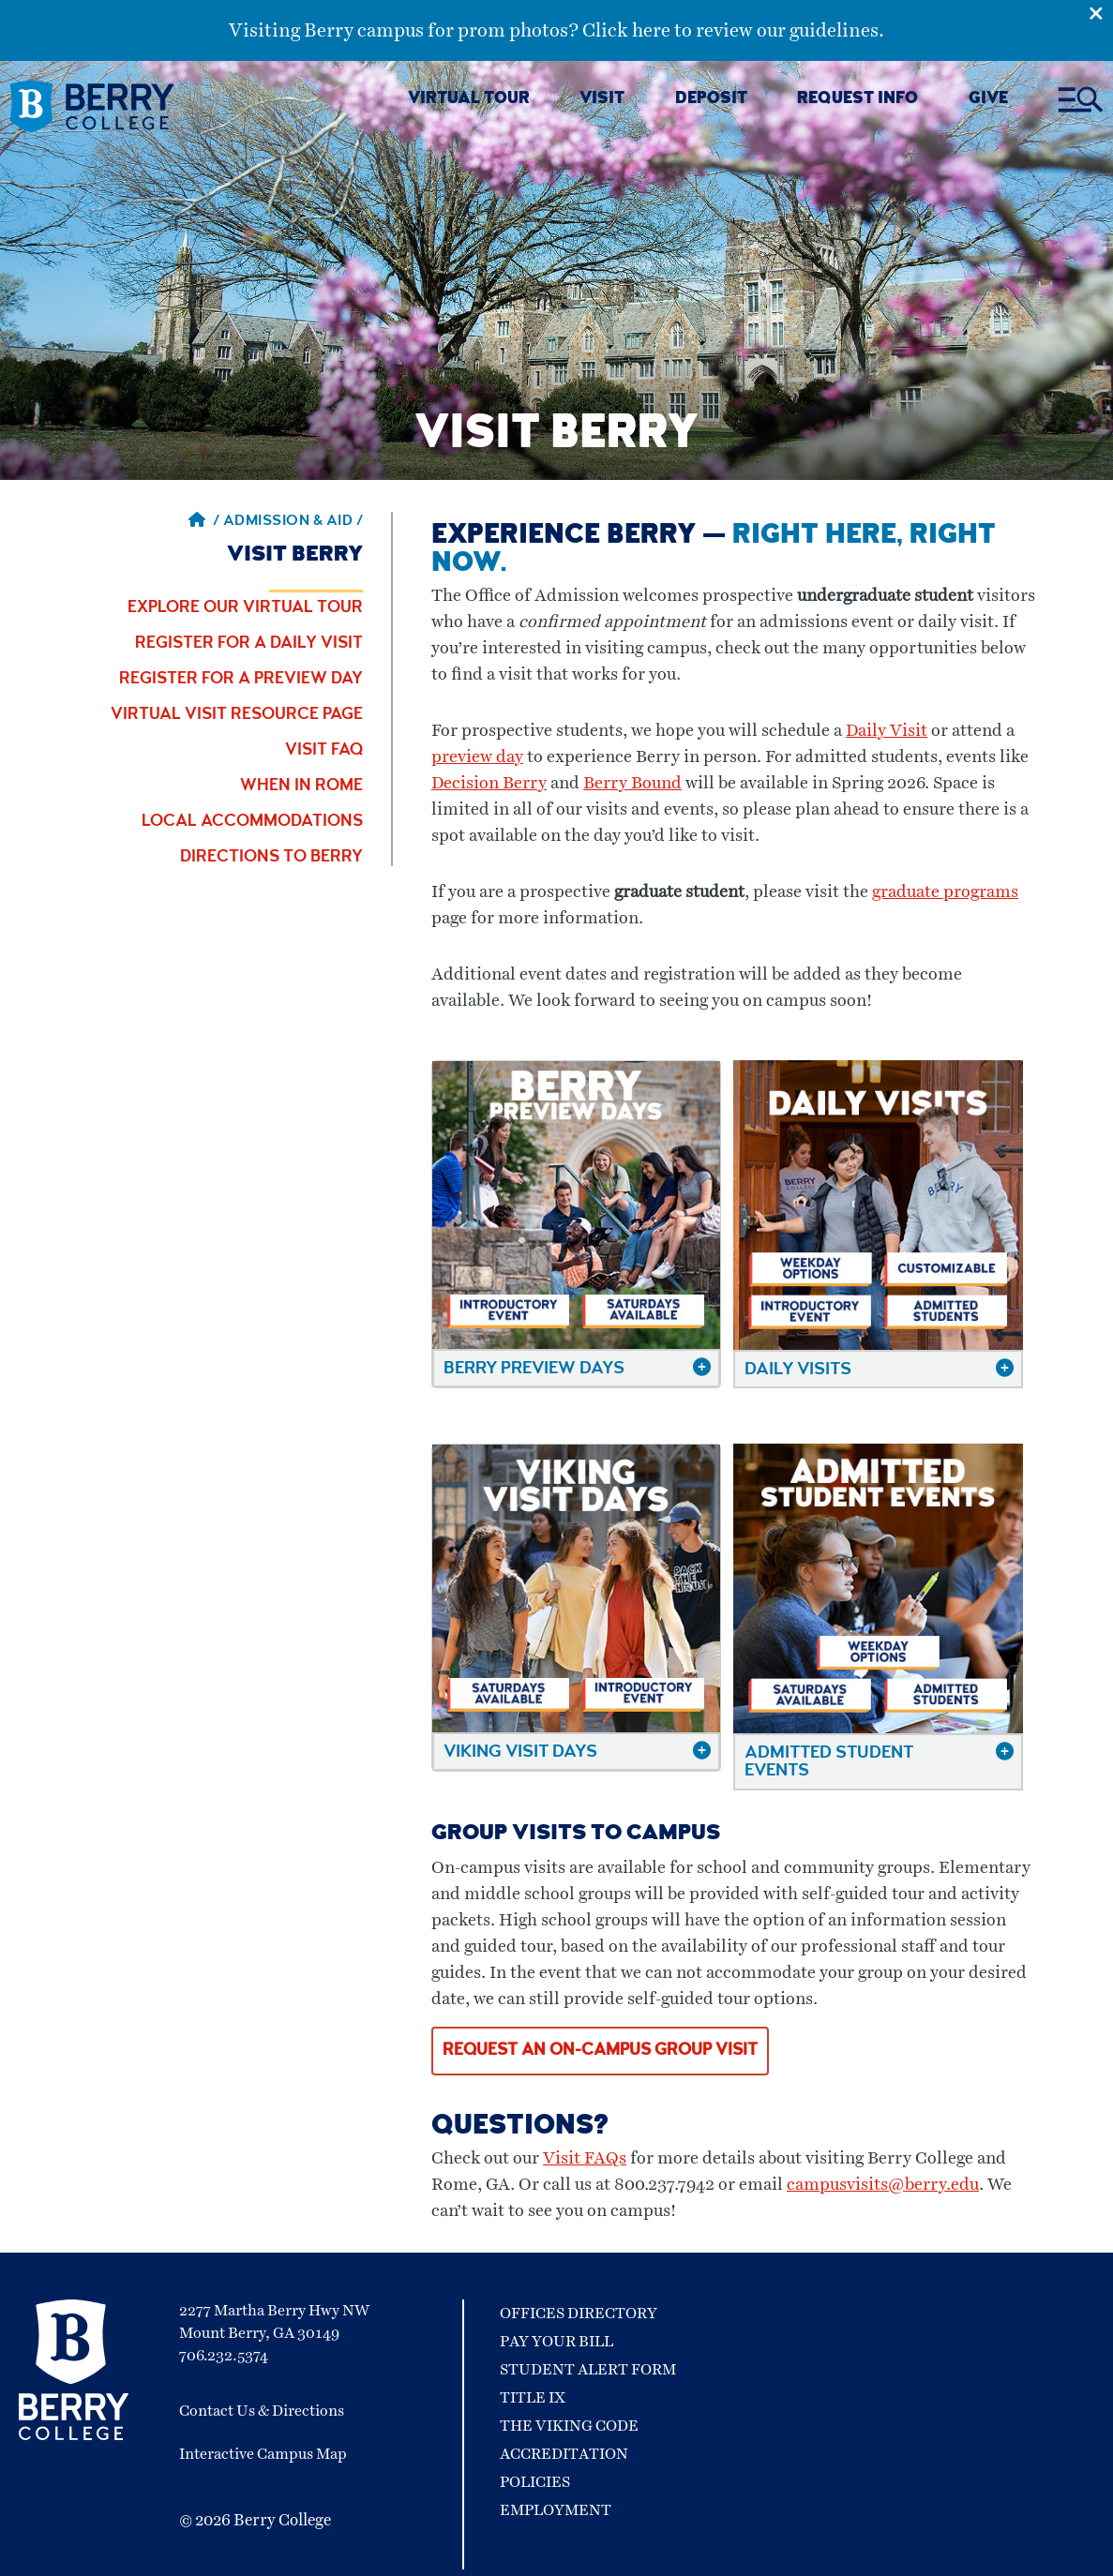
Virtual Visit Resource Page (237, 715)
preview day (477, 757)
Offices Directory (578, 2313)
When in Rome (301, 786)
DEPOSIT (711, 100)
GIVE (988, 100)
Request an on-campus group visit (600, 2051)
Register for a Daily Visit (249, 644)
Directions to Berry (271, 857)
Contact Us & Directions (261, 2411)
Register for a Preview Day (241, 679)
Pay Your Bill (556, 2341)
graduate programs (945, 892)
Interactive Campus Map (263, 2454)
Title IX (532, 2397)
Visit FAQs (584, 2158)
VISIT (601, 100)
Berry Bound (632, 783)
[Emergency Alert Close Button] (1101, 12)
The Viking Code (569, 2426)
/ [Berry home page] (204, 522)
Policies (535, 2482)
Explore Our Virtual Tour (245, 608)
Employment (555, 2510)
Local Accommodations (252, 822)
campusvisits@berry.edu (883, 2185)
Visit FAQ (324, 750)
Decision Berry (489, 783)
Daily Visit (886, 731)
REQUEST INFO (857, 100)
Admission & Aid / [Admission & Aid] (293, 522)
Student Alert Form (588, 2369)
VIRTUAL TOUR (469, 100)
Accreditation (564, 2454)
